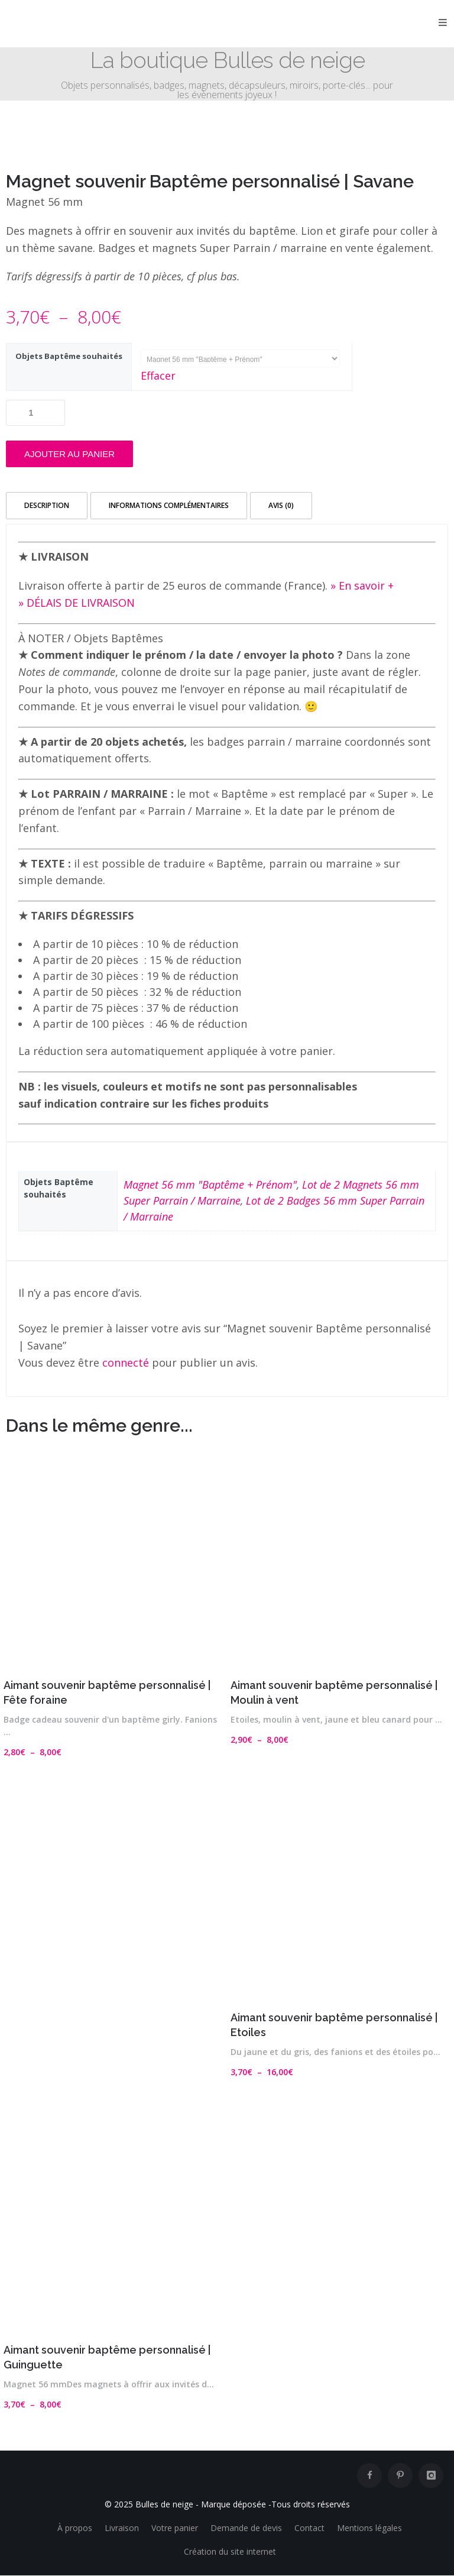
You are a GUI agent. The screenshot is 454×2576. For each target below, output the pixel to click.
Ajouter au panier (69, 454)
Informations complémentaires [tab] (169, 505)
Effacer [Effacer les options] (158, 375)
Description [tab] (46, 505)
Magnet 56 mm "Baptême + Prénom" (210, 1184)
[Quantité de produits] (35, 413)
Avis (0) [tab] (281, 505)
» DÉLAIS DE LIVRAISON (76, 603)
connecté (125, 1362)
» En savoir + (362, 585)
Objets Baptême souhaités (68, 356)
